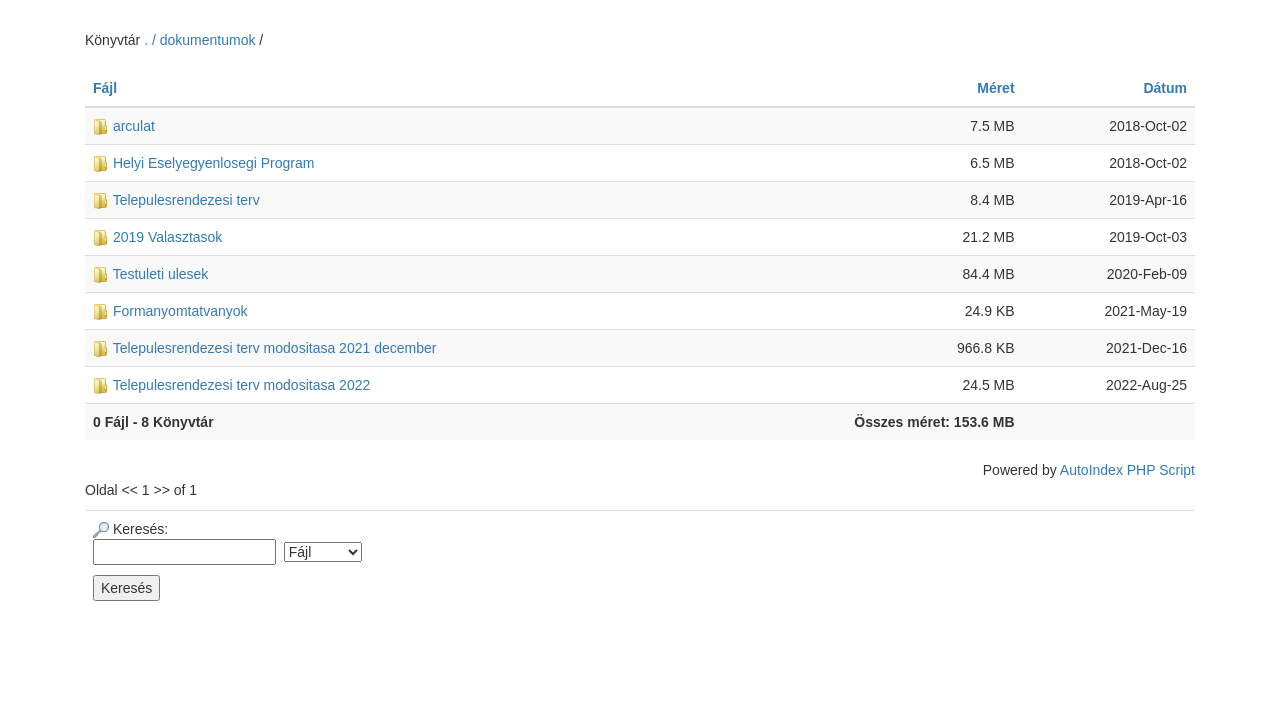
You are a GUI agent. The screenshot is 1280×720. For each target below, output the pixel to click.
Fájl (105, 88)
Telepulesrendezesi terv (176, 200)
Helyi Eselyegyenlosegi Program (203, 163)
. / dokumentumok (201, 40)
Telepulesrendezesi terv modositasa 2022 (231, 385)
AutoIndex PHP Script (1127, 470)
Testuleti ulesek (150, 274)
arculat (124, 126)
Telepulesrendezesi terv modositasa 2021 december (264, 348)
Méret (995, 88)
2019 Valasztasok (157, 237)
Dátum (1165, 88)
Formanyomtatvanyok (170, 311)
